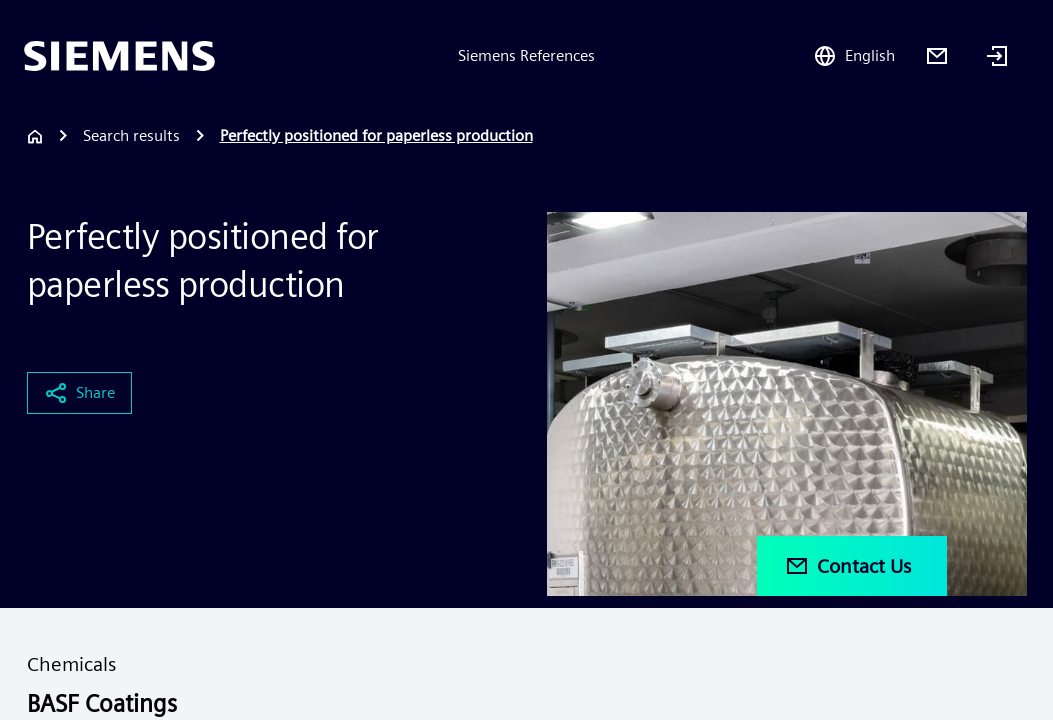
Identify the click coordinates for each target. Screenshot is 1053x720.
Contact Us (848, 566)
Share (79, 393)
